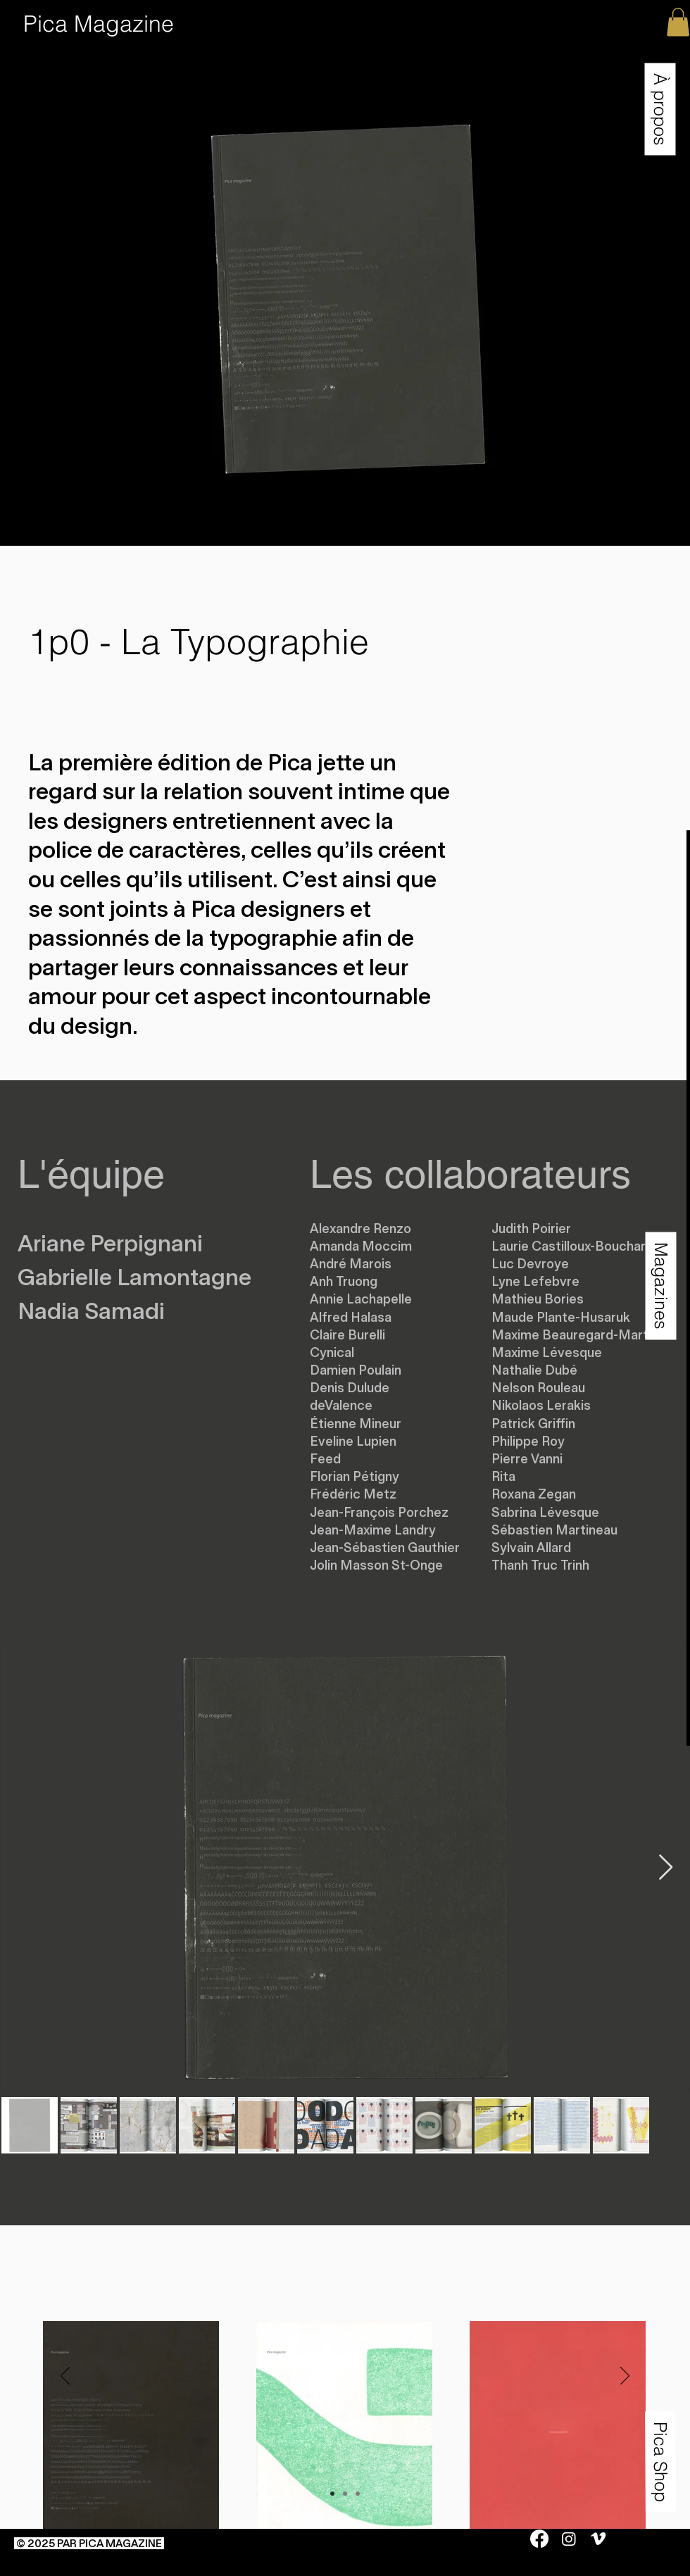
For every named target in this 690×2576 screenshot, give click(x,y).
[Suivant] (624, 2377)
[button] (659, 109)
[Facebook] (539, 2539)
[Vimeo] (598, 2539)
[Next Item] (666, 1868)
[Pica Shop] (660, 2461)
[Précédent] (65, 2377)
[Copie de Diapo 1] (345, 2493)
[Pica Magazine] (99, 24)
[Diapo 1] (332, 2493)
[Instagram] (569, 2539)
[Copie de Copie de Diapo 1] (358, 2493)
